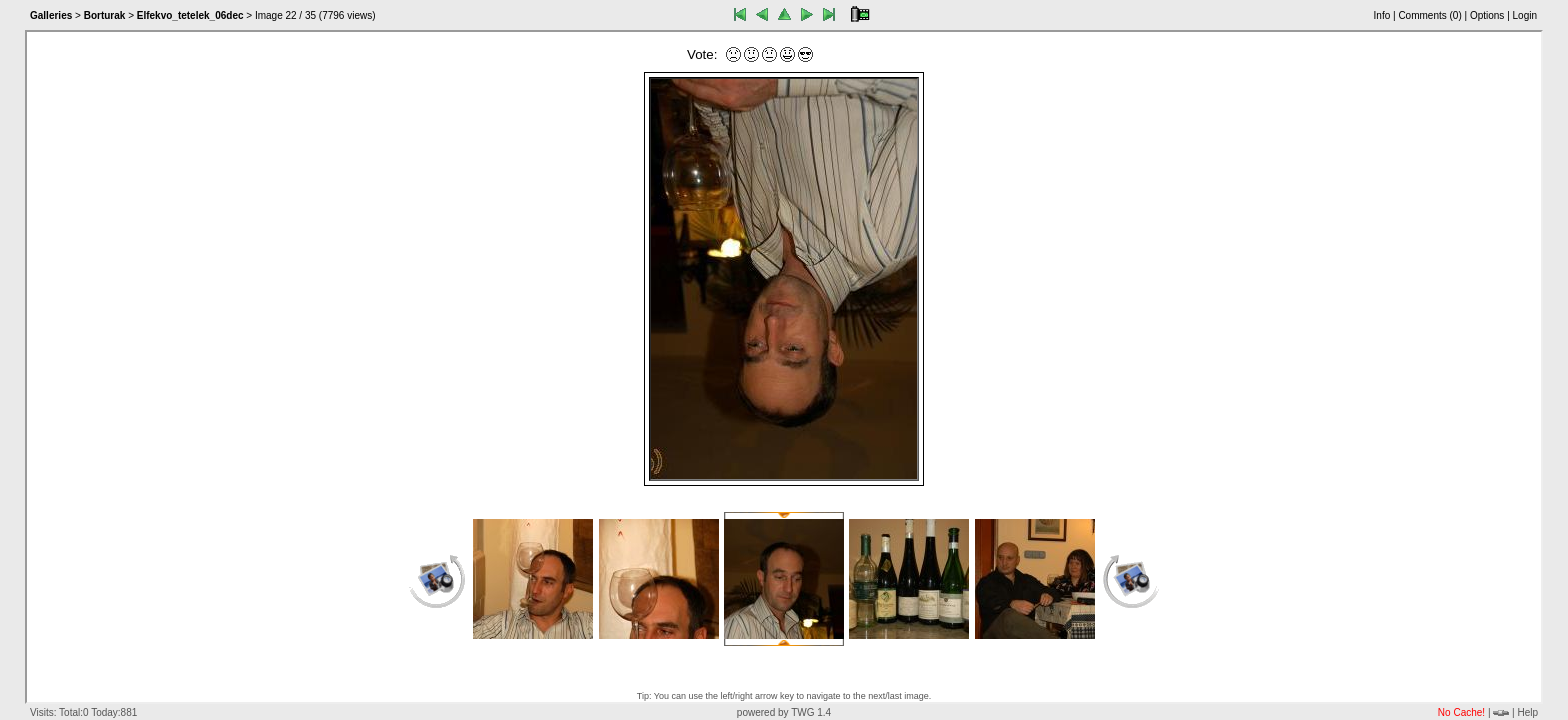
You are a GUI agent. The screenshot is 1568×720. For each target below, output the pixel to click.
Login (1525, 15)
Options (1487, 15)
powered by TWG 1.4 (784, 712)
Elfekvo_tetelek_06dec (190, 15)
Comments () (1429, 15)
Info (1382, 15)
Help (1527, 712)
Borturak (105, 15)
